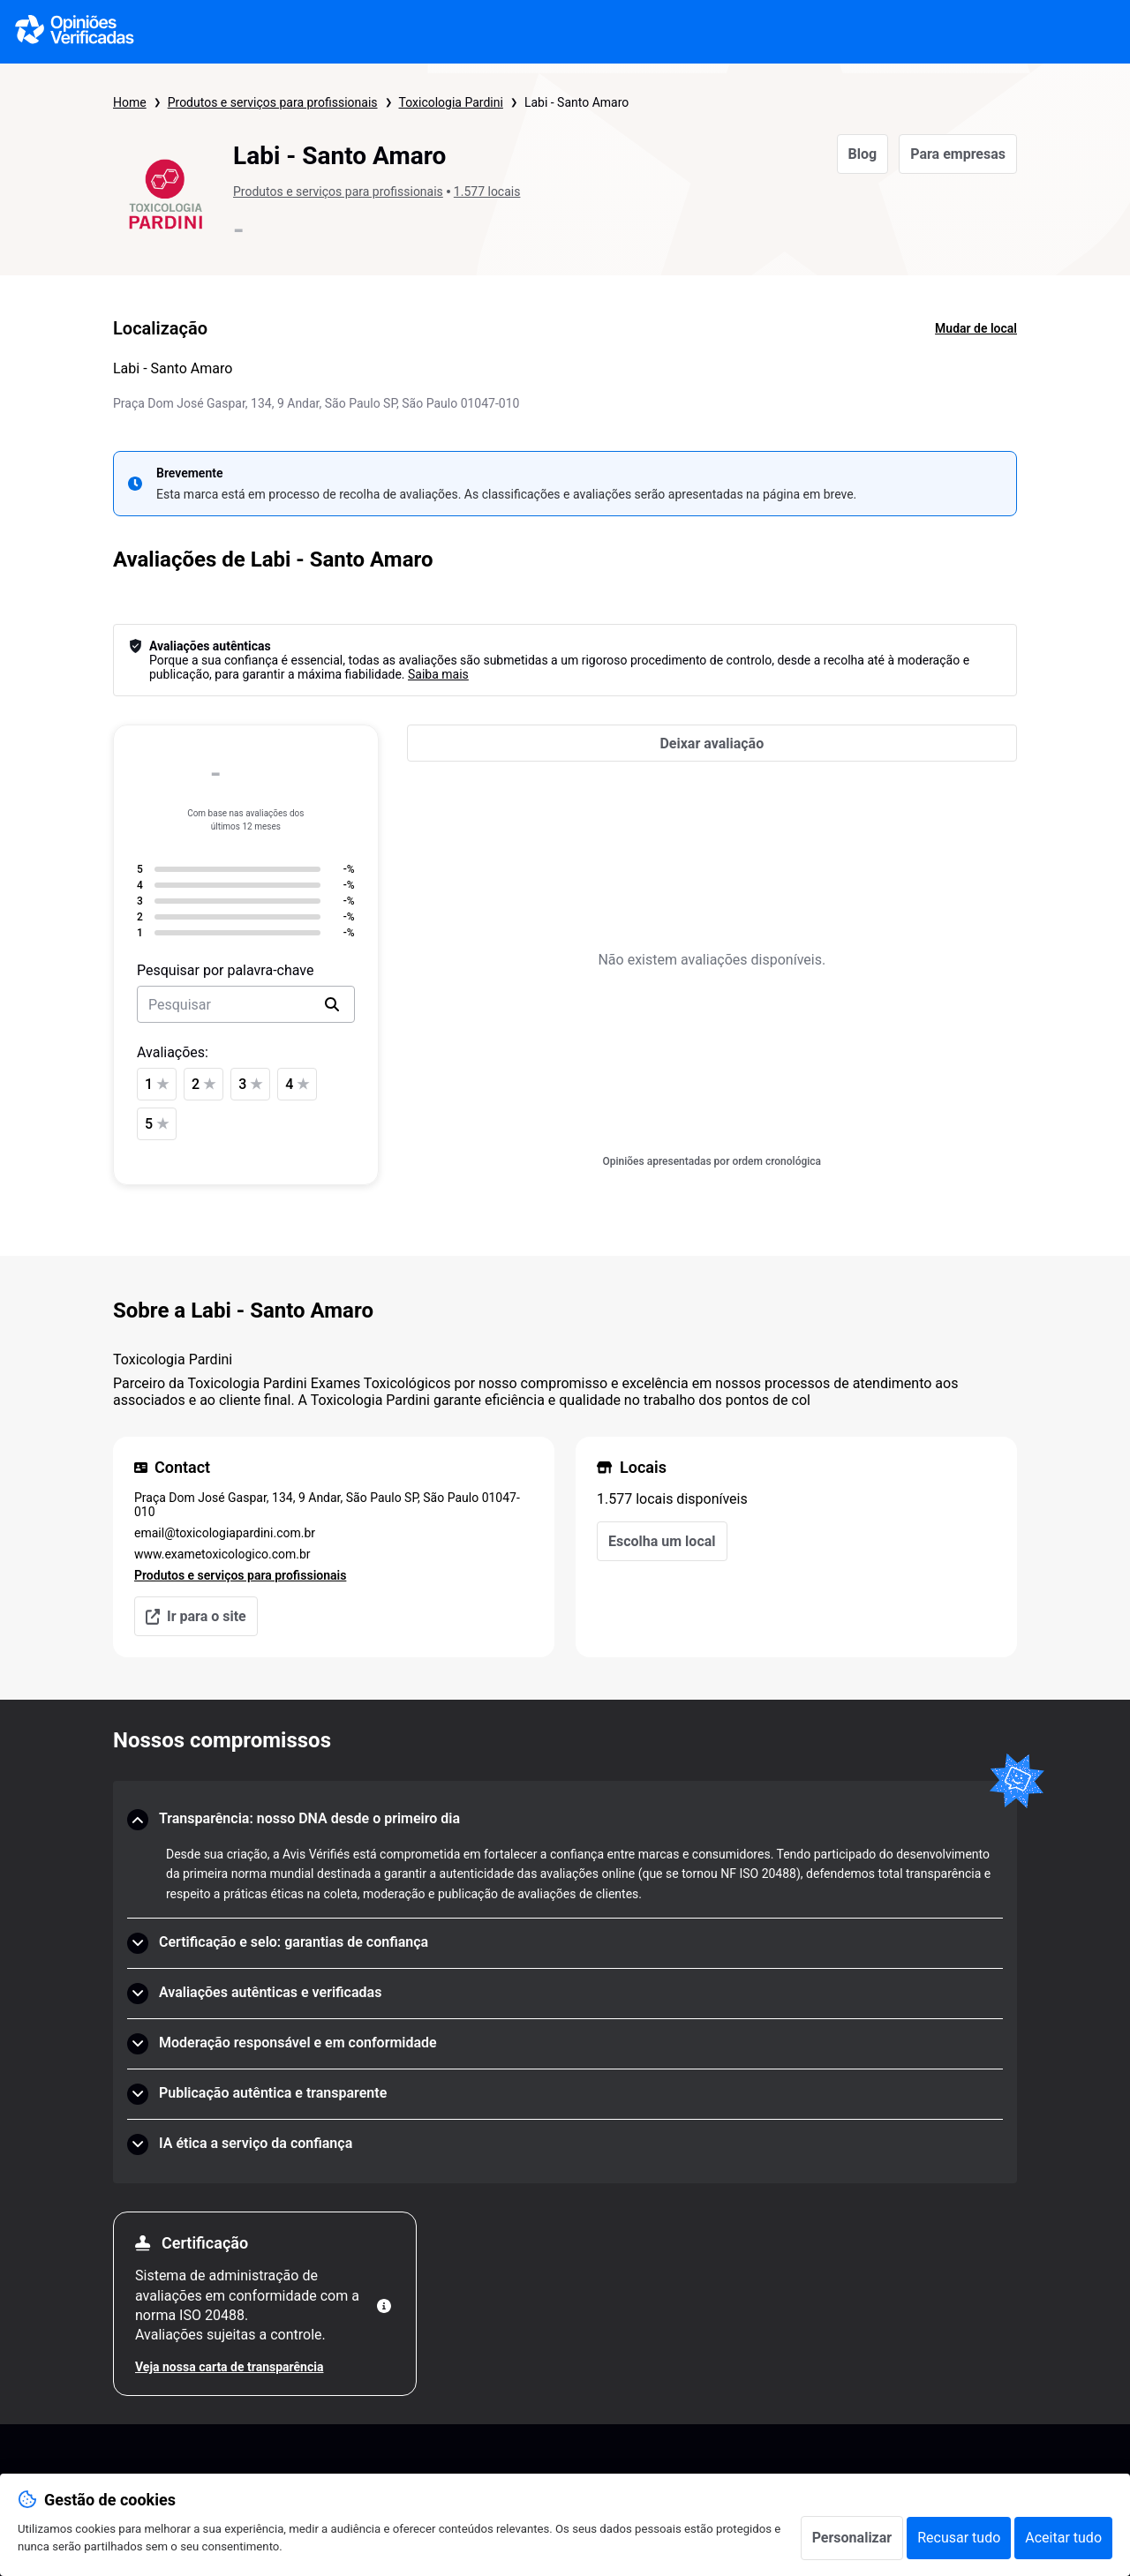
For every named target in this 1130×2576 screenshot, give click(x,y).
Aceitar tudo (1063, 2537)
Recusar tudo (958, 2537)
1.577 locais (487, 191)
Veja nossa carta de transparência (229, 2367)
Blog (863, 154)
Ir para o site (196, 1616)
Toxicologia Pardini (451, 102)
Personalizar (852, 2537)
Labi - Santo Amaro (576, 102)
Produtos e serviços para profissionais (273, 102)
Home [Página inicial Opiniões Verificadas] (130, 102)
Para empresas (958, 154)
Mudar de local (976, 328)
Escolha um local (662, 1541)
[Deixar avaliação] (712, 743)
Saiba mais (438, 674)
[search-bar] (246, 1004)
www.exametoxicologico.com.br (222, 1554)
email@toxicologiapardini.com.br (224, 1533)
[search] (332, 1004)
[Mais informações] (384, 2306)
